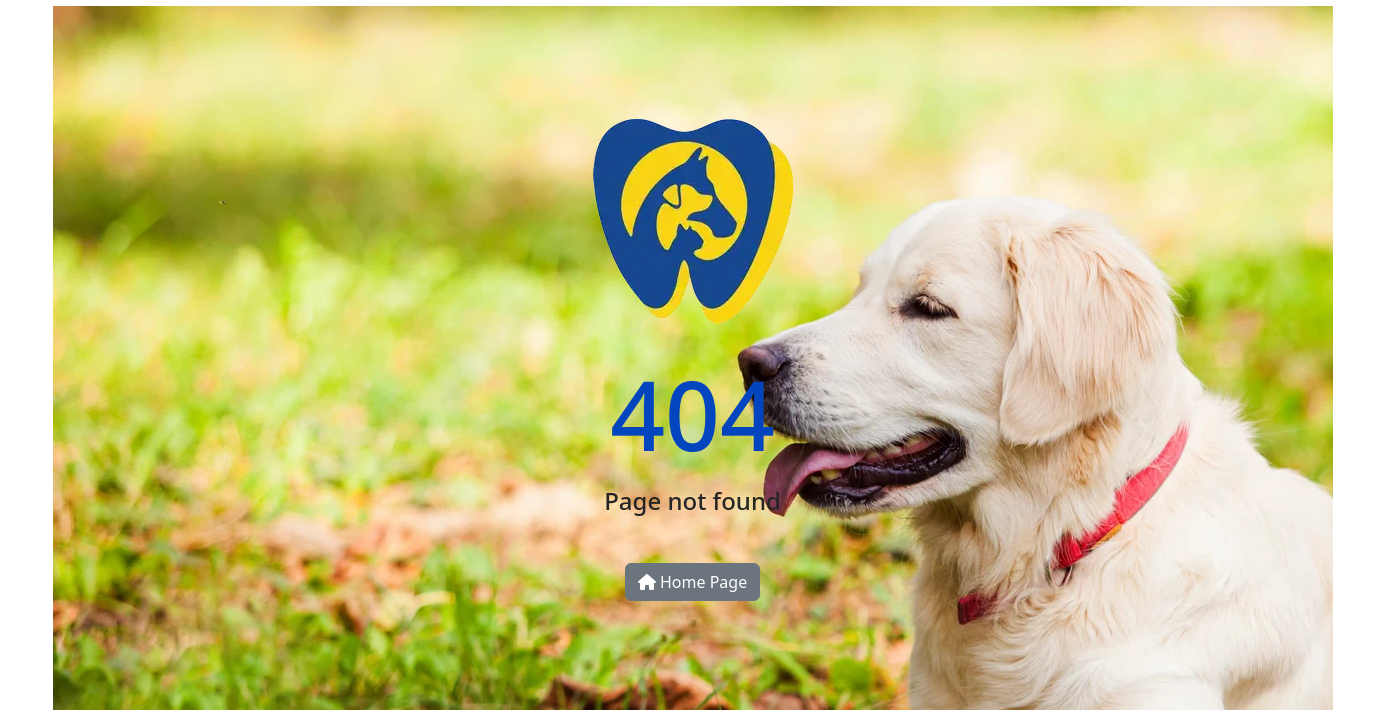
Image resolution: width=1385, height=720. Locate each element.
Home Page (692, 582)
